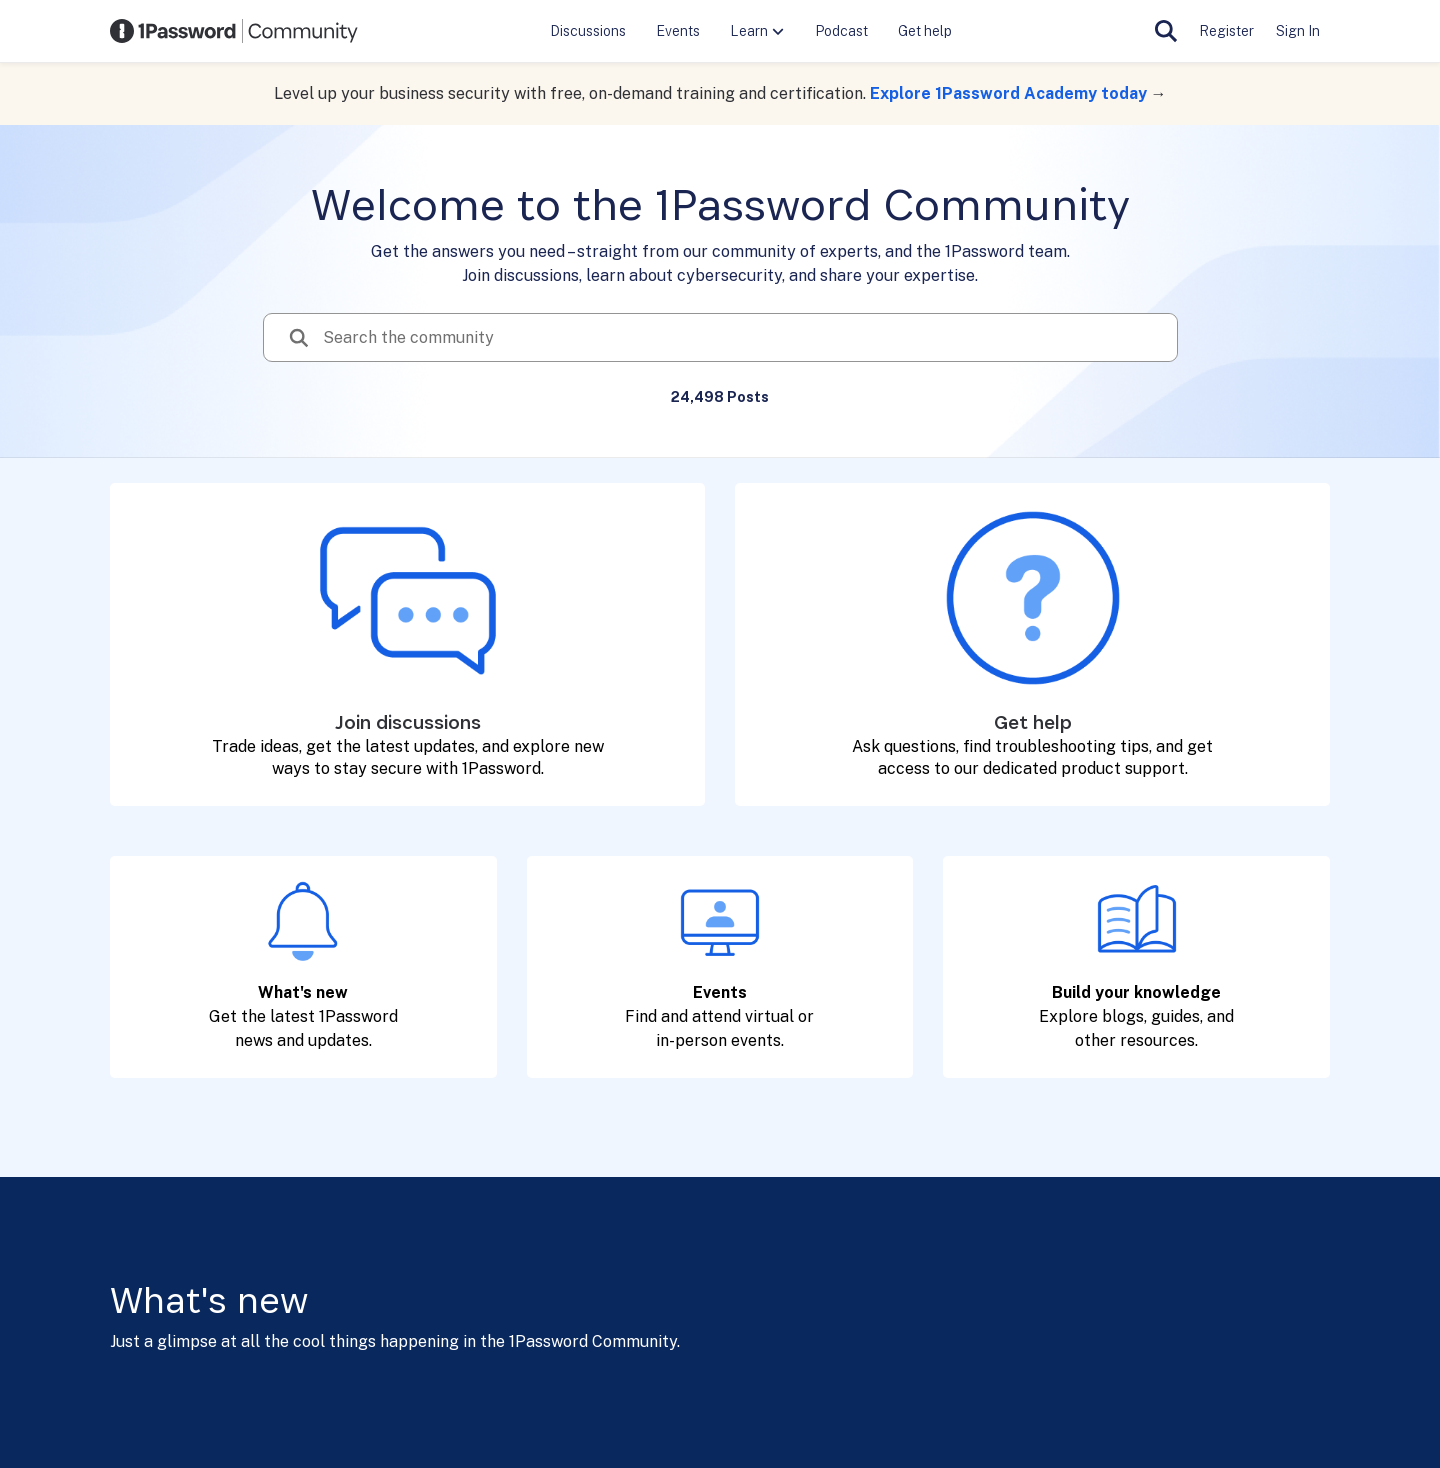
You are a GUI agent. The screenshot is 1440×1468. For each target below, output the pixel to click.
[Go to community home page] (234, 31)
